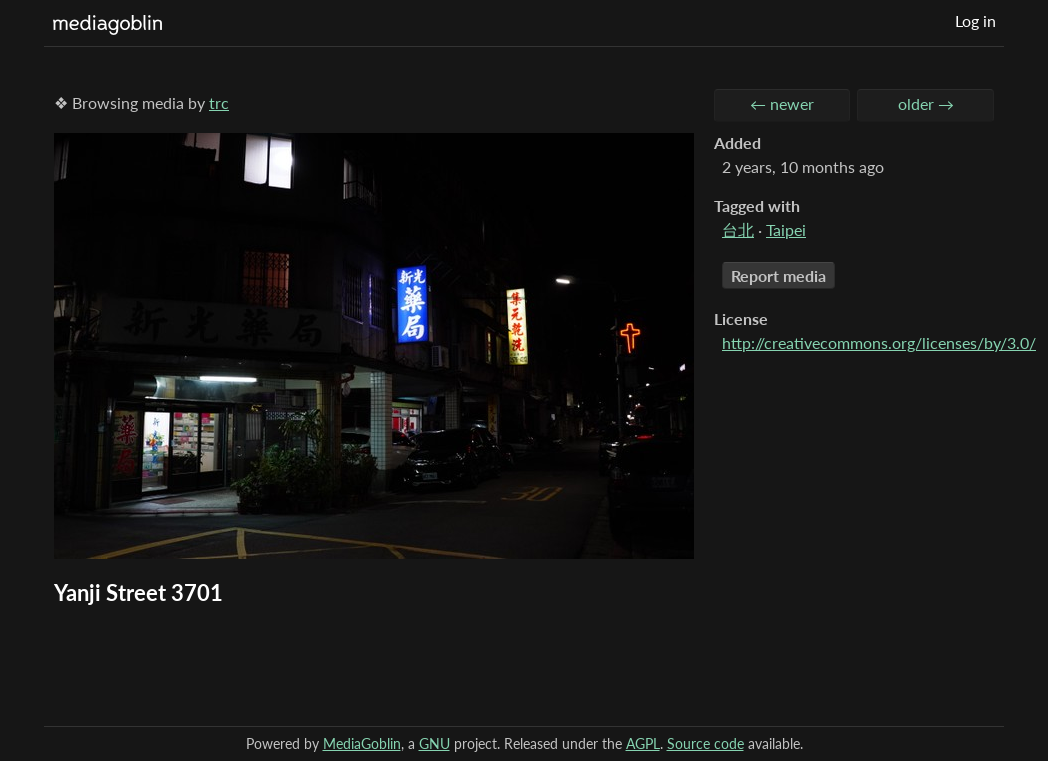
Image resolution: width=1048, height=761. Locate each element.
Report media (778, 275)
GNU (434, 743)
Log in (975, 20)
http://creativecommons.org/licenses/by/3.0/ (879, 342)
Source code (705, 743)
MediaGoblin (362, 743)
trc (219, 102)
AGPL (643, 743)
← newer (782, 103)
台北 (738, 229)
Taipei (786, 229)
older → (926, 103)
